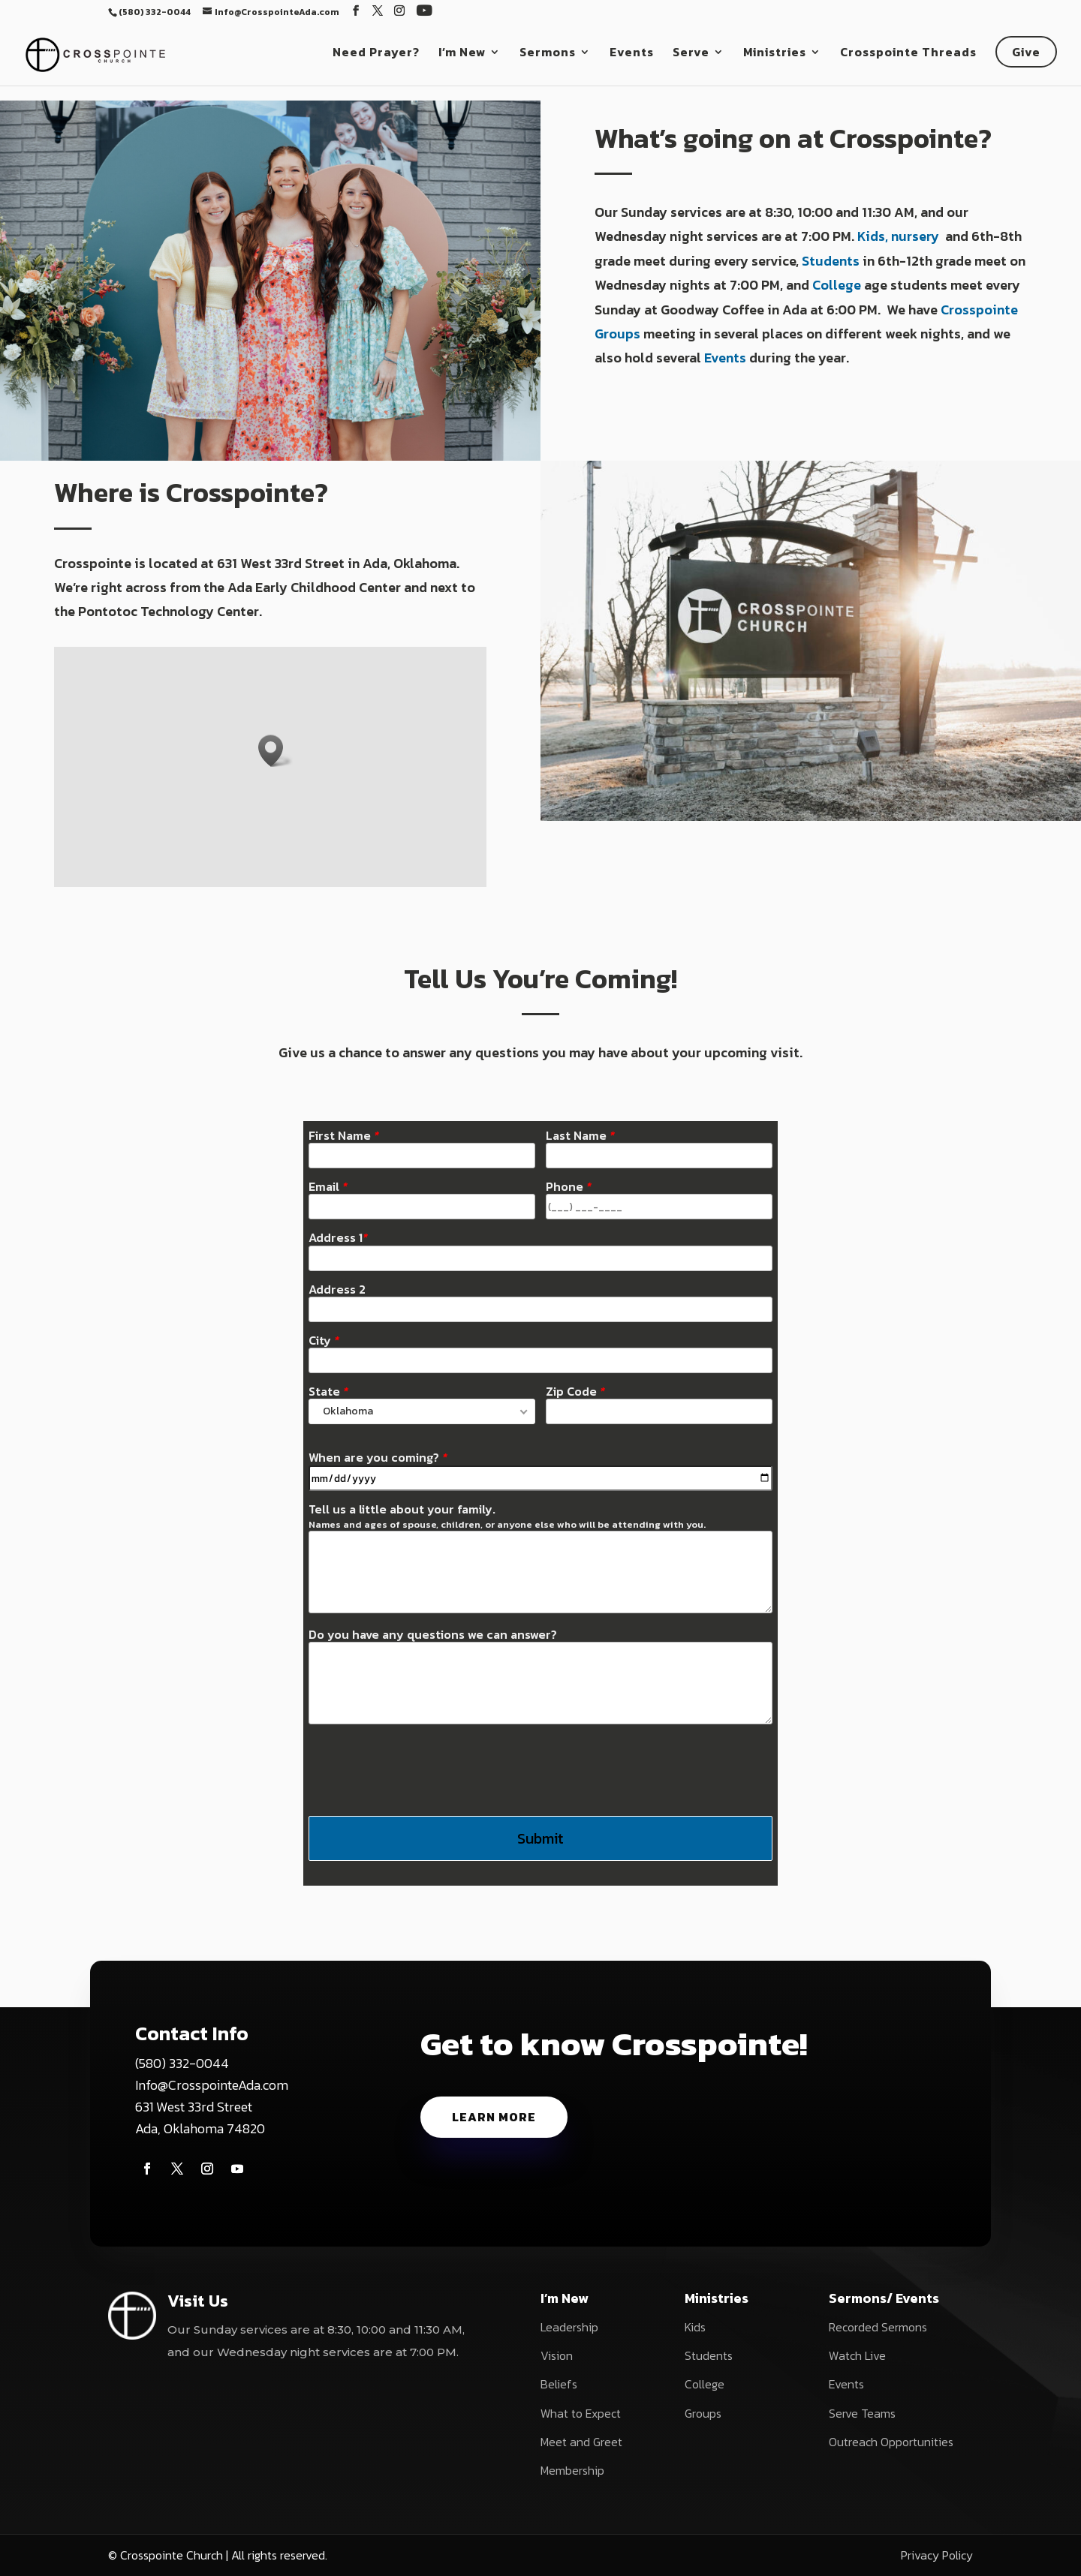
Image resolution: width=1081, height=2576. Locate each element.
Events (632, 54)
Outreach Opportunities (891, 2442)
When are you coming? (378, 1457)
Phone (569, 1187)
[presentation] (423, 1768)
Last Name (580, 1136)
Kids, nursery (899, 236)
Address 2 (337, 1289)
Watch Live (857, 2355)
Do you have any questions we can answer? (433, 1635)
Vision (556, 2355)
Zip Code (575, 1391)
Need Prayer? (376, 54)
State (328, 1391)
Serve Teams (862, 2413)
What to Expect (580, 2413)
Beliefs (558, 2384)
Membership (572, 2470)
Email (328, 1187)
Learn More (494, 2117)
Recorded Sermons (878, 2327)
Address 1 (338, 1238)
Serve (691, 54)
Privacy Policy (937, 2555)
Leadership (569, 2327)
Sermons (547, 54)
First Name (344, 1136)
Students (831, 261)
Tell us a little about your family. (507, 1516)
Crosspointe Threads (908, 54)
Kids (695, 2327)
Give (1026, 52)
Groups (703, 2413)
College (836, 285)
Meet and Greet (581, 2442)
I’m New (462, 54)
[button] (275, 751)
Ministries (774, 54)
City (324, 1340)
